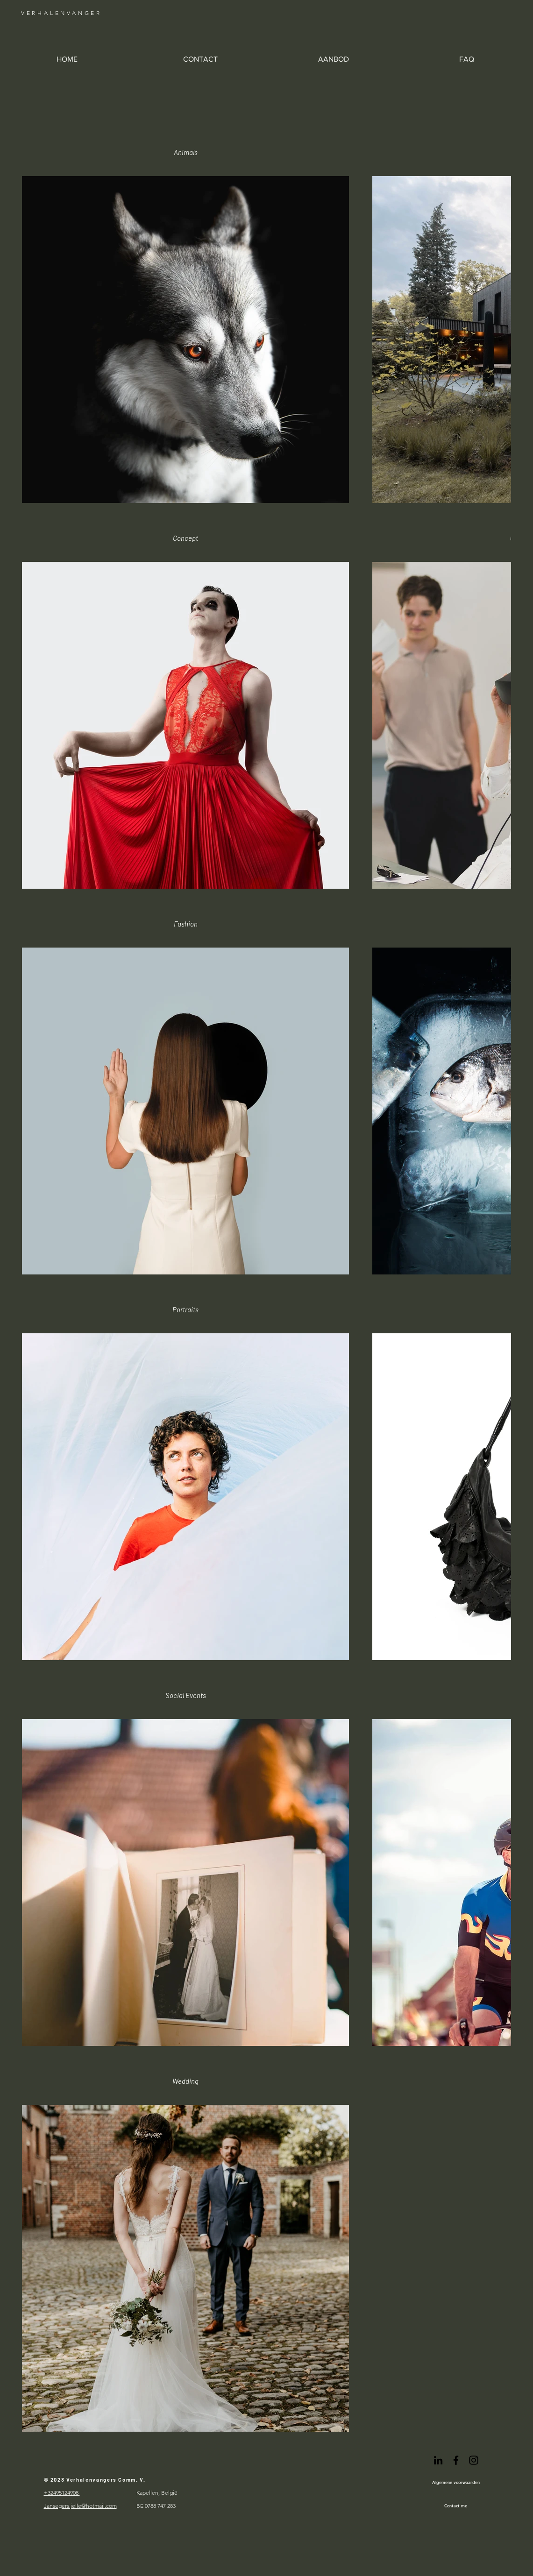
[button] (333, 59)
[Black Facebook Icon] (456, 2460)
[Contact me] (456, 2505)
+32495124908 (62, 2492)
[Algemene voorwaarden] (456, 2482)
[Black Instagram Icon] (474, 2460)
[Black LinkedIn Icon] (438, 2460)
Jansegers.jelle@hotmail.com (80, 2505)
